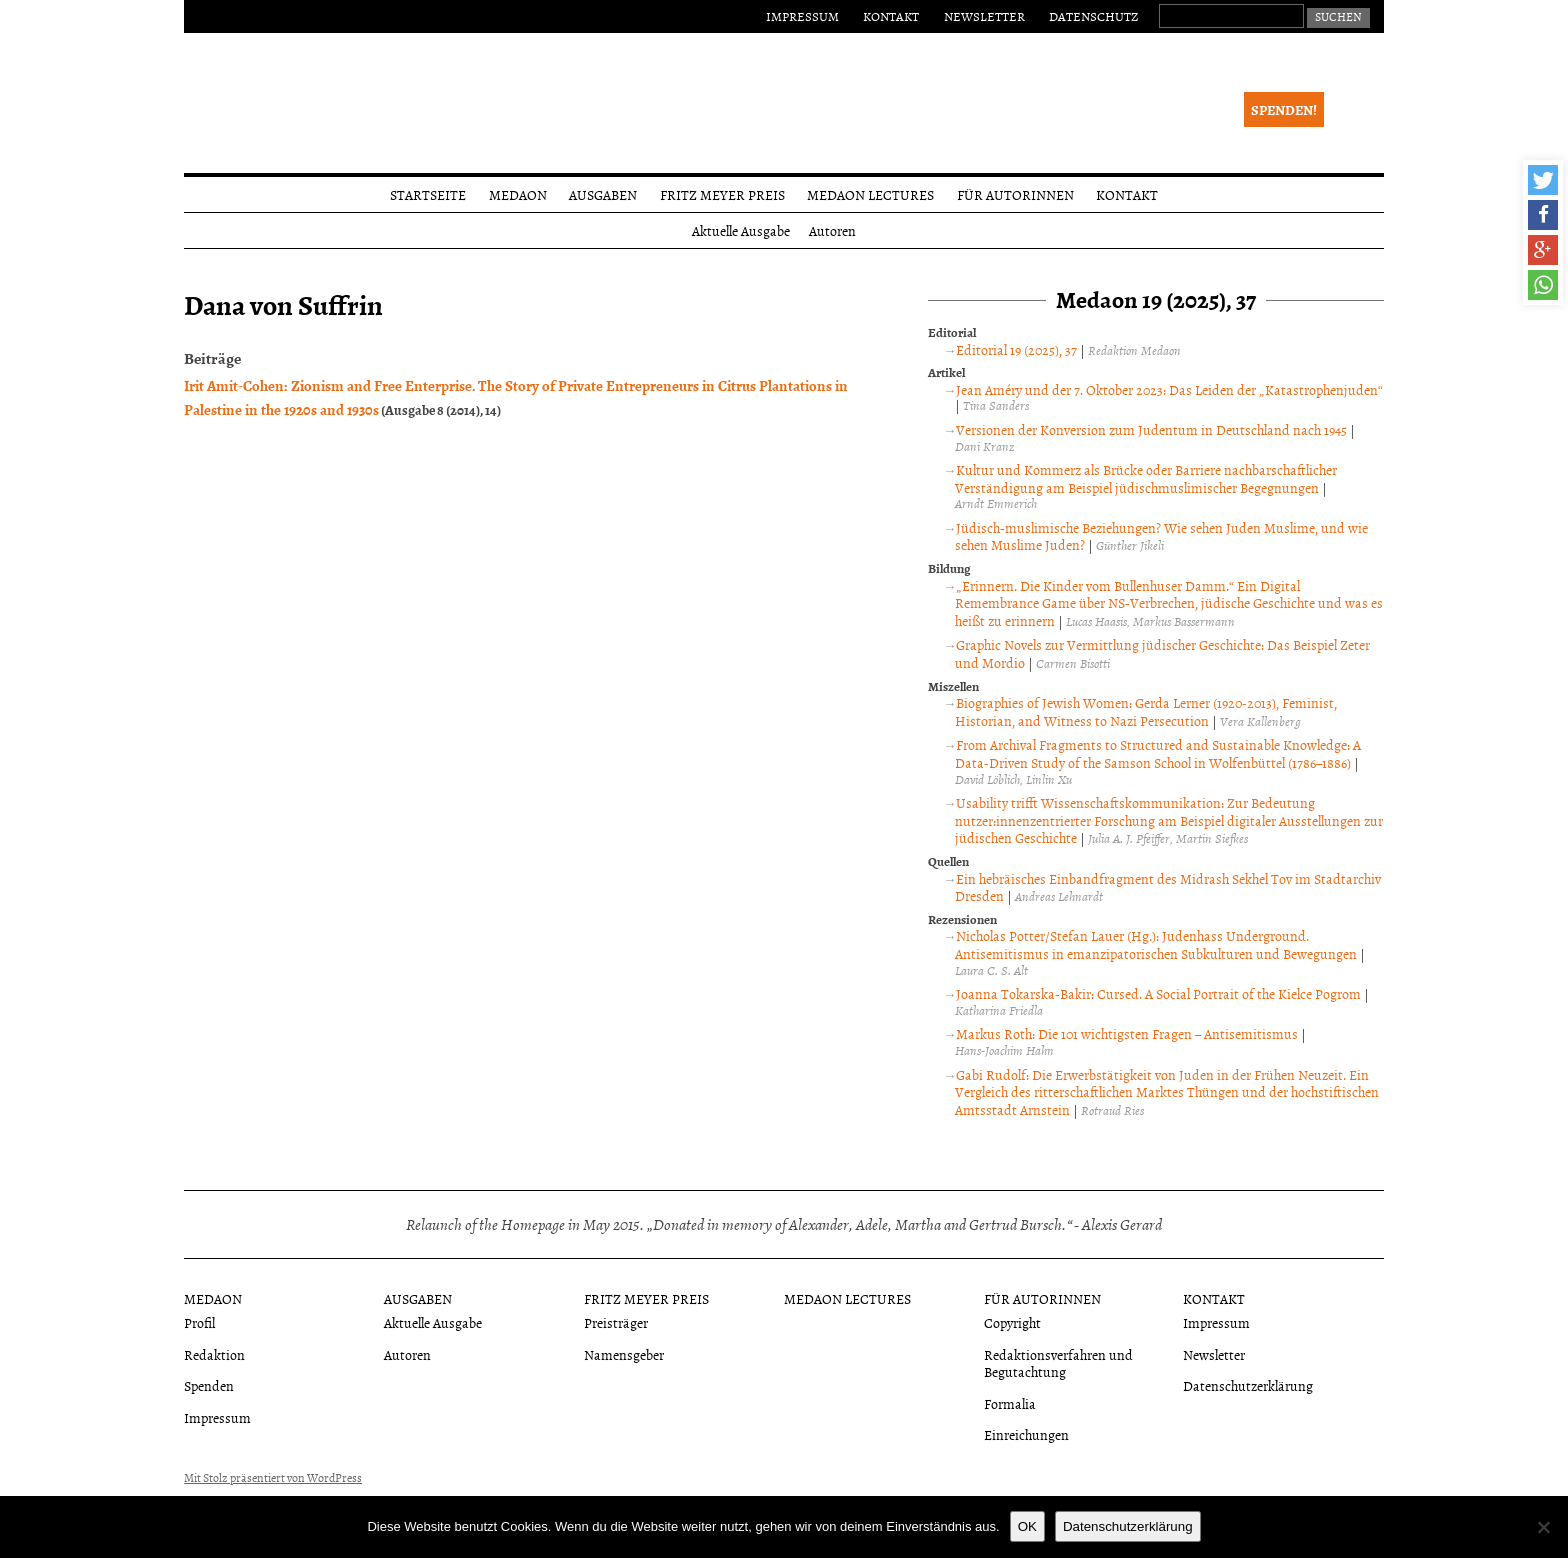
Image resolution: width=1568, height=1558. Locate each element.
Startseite (428, 194)
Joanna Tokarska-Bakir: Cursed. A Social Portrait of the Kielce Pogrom (1158, 993)
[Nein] (1543, 1527)
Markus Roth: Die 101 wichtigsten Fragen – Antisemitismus (1127, 1033)
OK (1027, 1526)
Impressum (802, 16)
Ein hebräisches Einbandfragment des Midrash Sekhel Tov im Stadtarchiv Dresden (1168, 887)
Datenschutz (1093, 16)
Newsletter (984, 16)
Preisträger (616, 1322)
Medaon (518, 194)
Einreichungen (1026, 1434)
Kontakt (891, 16)
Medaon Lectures (870, 194)
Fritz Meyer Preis (722, 194)
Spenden (209, 1385)
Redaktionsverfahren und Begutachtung (1058, 1363)
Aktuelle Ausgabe (741, 230)
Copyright (1012, 1322)
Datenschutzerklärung (1248, 1385)
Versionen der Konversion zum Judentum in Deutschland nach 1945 (1151, 429)
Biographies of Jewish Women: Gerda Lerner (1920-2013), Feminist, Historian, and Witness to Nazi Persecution (1146, 711)
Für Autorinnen (1015, 194)
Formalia (1010, 1403)
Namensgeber (624, 1354)
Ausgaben (603, 194)
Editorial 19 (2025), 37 (1016, 349)
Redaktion (214, 1354)
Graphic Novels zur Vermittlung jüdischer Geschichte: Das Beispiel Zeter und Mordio (1162, 653)
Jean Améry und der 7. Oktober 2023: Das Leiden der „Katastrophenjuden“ (1169, 389)
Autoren (832, 230)
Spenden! (1284, 109)
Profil (199, 1322)
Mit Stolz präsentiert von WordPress (273, 1478)
